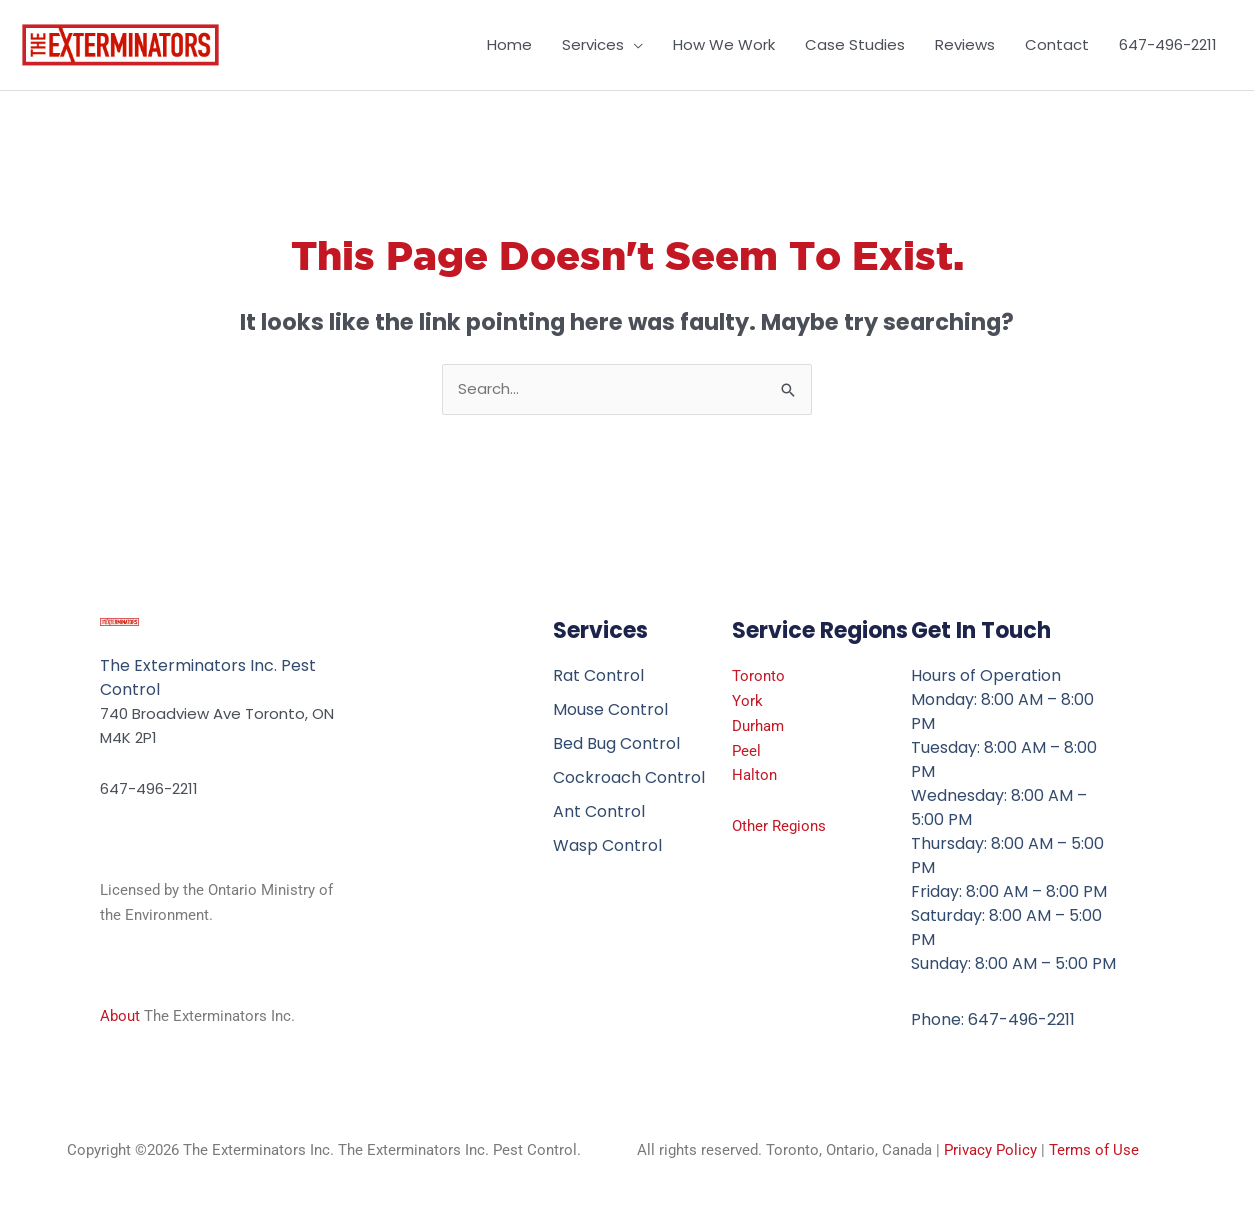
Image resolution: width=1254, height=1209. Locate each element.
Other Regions (779, 826)
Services (593, 44)
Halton (754, 775)
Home (509, 44)
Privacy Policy (990, 1150)
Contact (1057, 44)
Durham (758, 726)
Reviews (965, 44)
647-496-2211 (1168, 44)
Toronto (758, 676)
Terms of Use (1094, 1150)
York (747, 701)
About (120, 1016)
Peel (746, 751)
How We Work (724, 44)
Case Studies (855, 44)
